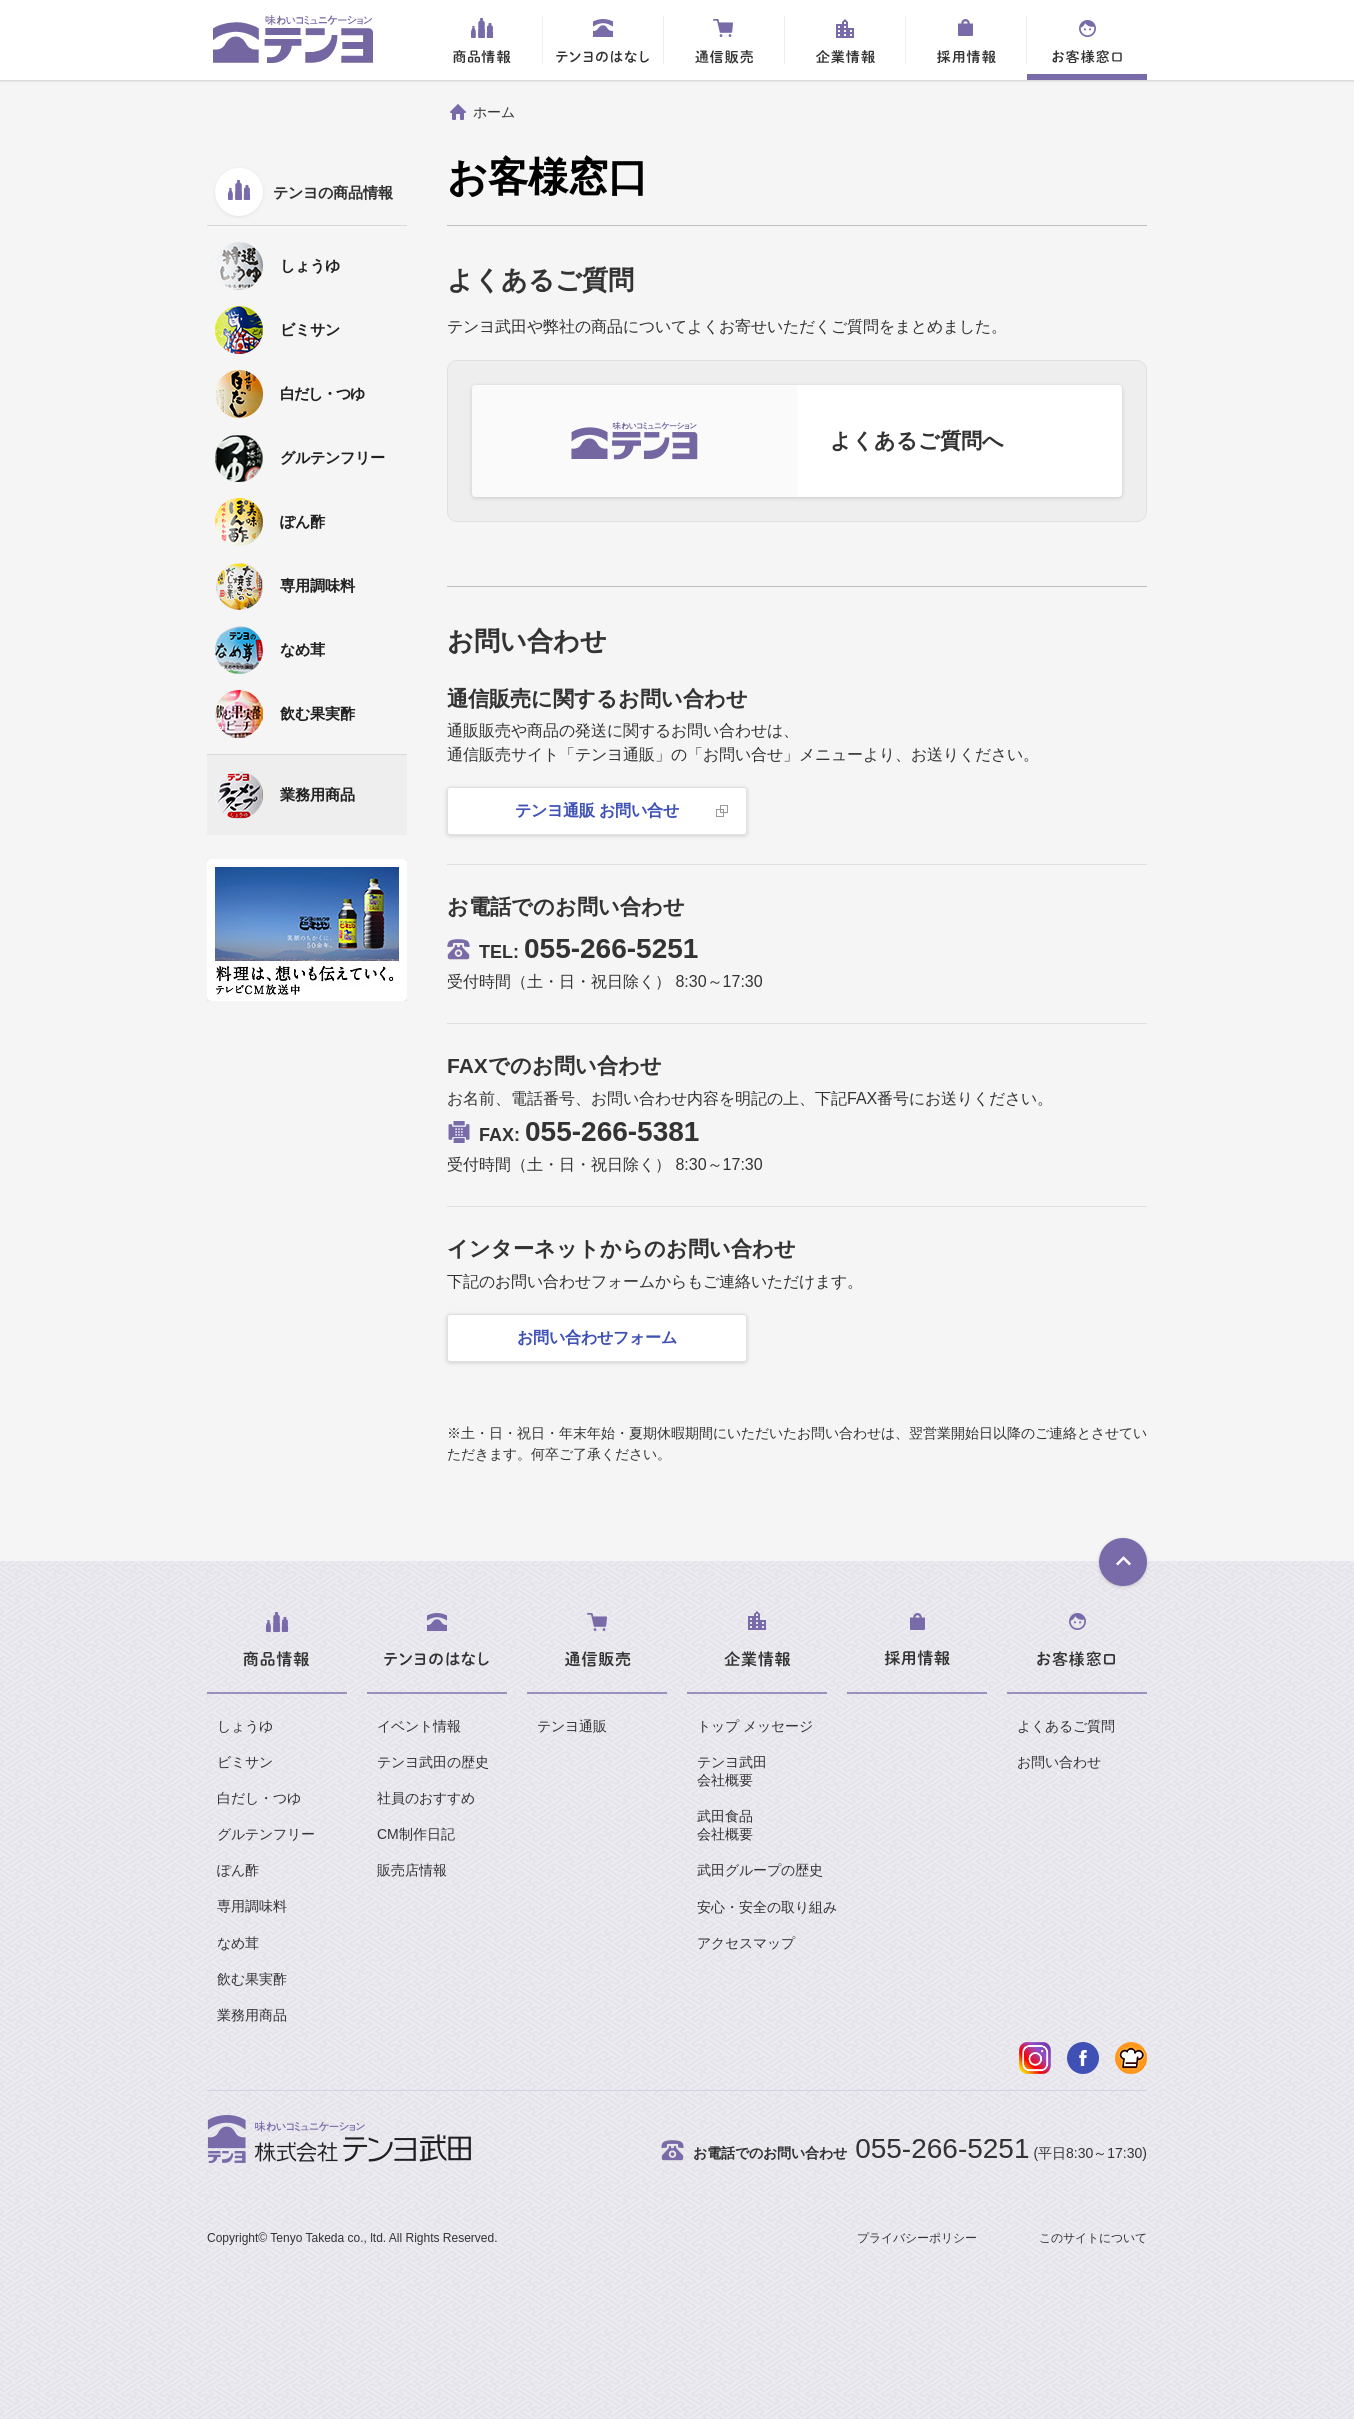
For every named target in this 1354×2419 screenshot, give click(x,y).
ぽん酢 (238, 1870)
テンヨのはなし (603, 40)
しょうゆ (245, 1726)
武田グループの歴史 (760, 1870)
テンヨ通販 (572, 1726)
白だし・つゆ (259, 1798)
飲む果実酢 (252, 1979)
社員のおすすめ (426, 1798)
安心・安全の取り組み (767, 1907)
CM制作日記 (416, 1834)
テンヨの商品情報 (333, 192)
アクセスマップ (746, 1943)
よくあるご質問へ (917, 440)
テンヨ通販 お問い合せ (597, 810)
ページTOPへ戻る (1123, 1563)
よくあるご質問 (1066, 1726)
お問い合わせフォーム (597, 1337)
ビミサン (245, 1762)
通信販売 (724, 40)
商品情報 (482, 40)
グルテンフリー (266, 1834)
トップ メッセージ (755, 1726)
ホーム (494, 112)
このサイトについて (1093, 2238)
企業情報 (845, 40)
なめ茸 (238, 1943)
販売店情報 (412, 1870)
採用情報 (966, 40)
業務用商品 (252, 2015)
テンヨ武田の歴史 (433, 1762)
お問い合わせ (1059, 1762)
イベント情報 (419, 1726)
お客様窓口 (1087, 40)
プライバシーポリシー (917, 2238)
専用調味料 (252, 1906)
